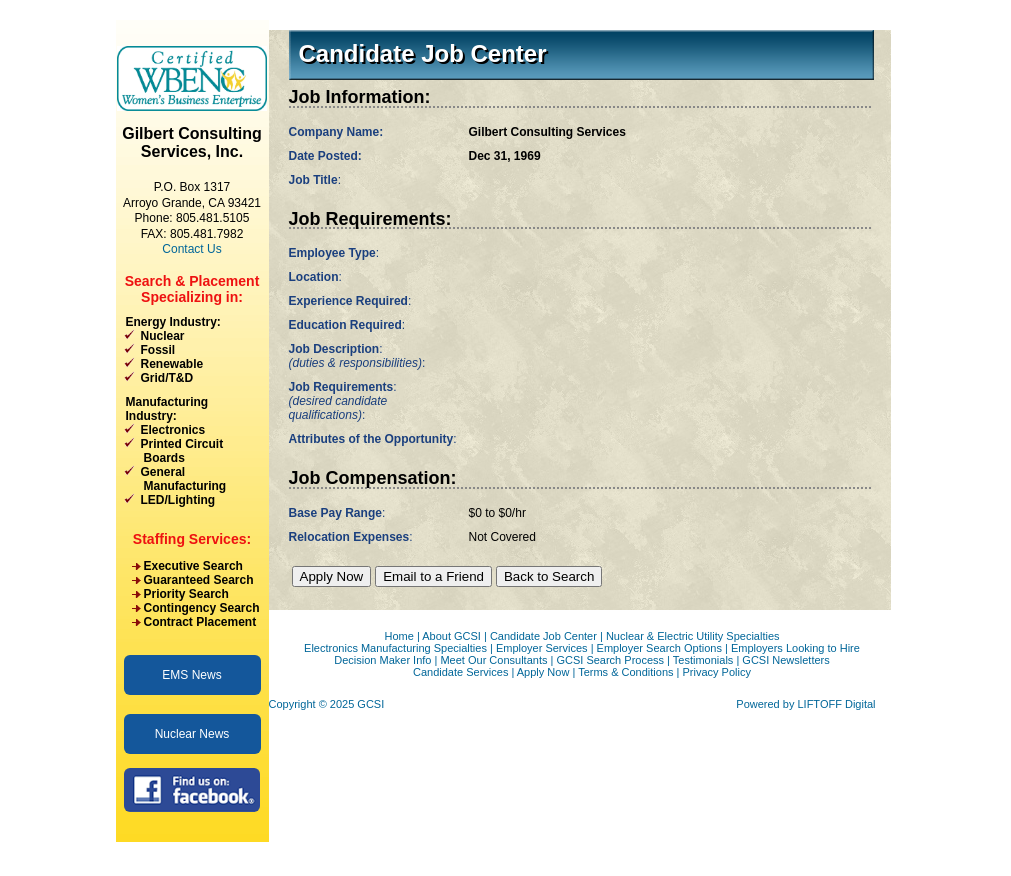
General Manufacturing (175, 479)
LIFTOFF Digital (836, 704)
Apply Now (543, 672)
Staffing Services (190, 539)
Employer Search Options (659, 648)
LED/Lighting (178, 500)
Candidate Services (460, 672)
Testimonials (703, 660)
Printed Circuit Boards (174, 451)
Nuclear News (192, 734)
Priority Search (186, 594)
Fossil (158, 350)
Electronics (173, 430)
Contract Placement (200, 622)
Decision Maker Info (382, 660)
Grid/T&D (167, 378)
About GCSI (451, 636)
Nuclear (163, 336)
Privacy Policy (717, 672)
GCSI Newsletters (785, 660)
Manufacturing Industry (167, 409)
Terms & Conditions (625, 672)
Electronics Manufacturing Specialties (395, 648)
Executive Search (193, 566)
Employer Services (542, 648)
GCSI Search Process (610, 660)
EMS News (191, 675)
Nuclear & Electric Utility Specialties (693, 636)
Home (398, 636)
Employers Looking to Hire (795, 648)
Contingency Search (202, 608)
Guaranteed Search (199, 580)
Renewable (172, 364)
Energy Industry (171, 322)
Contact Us (191, 249)
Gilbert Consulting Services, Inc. (192, 142)
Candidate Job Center (543, 636)
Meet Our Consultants (493, 660)
